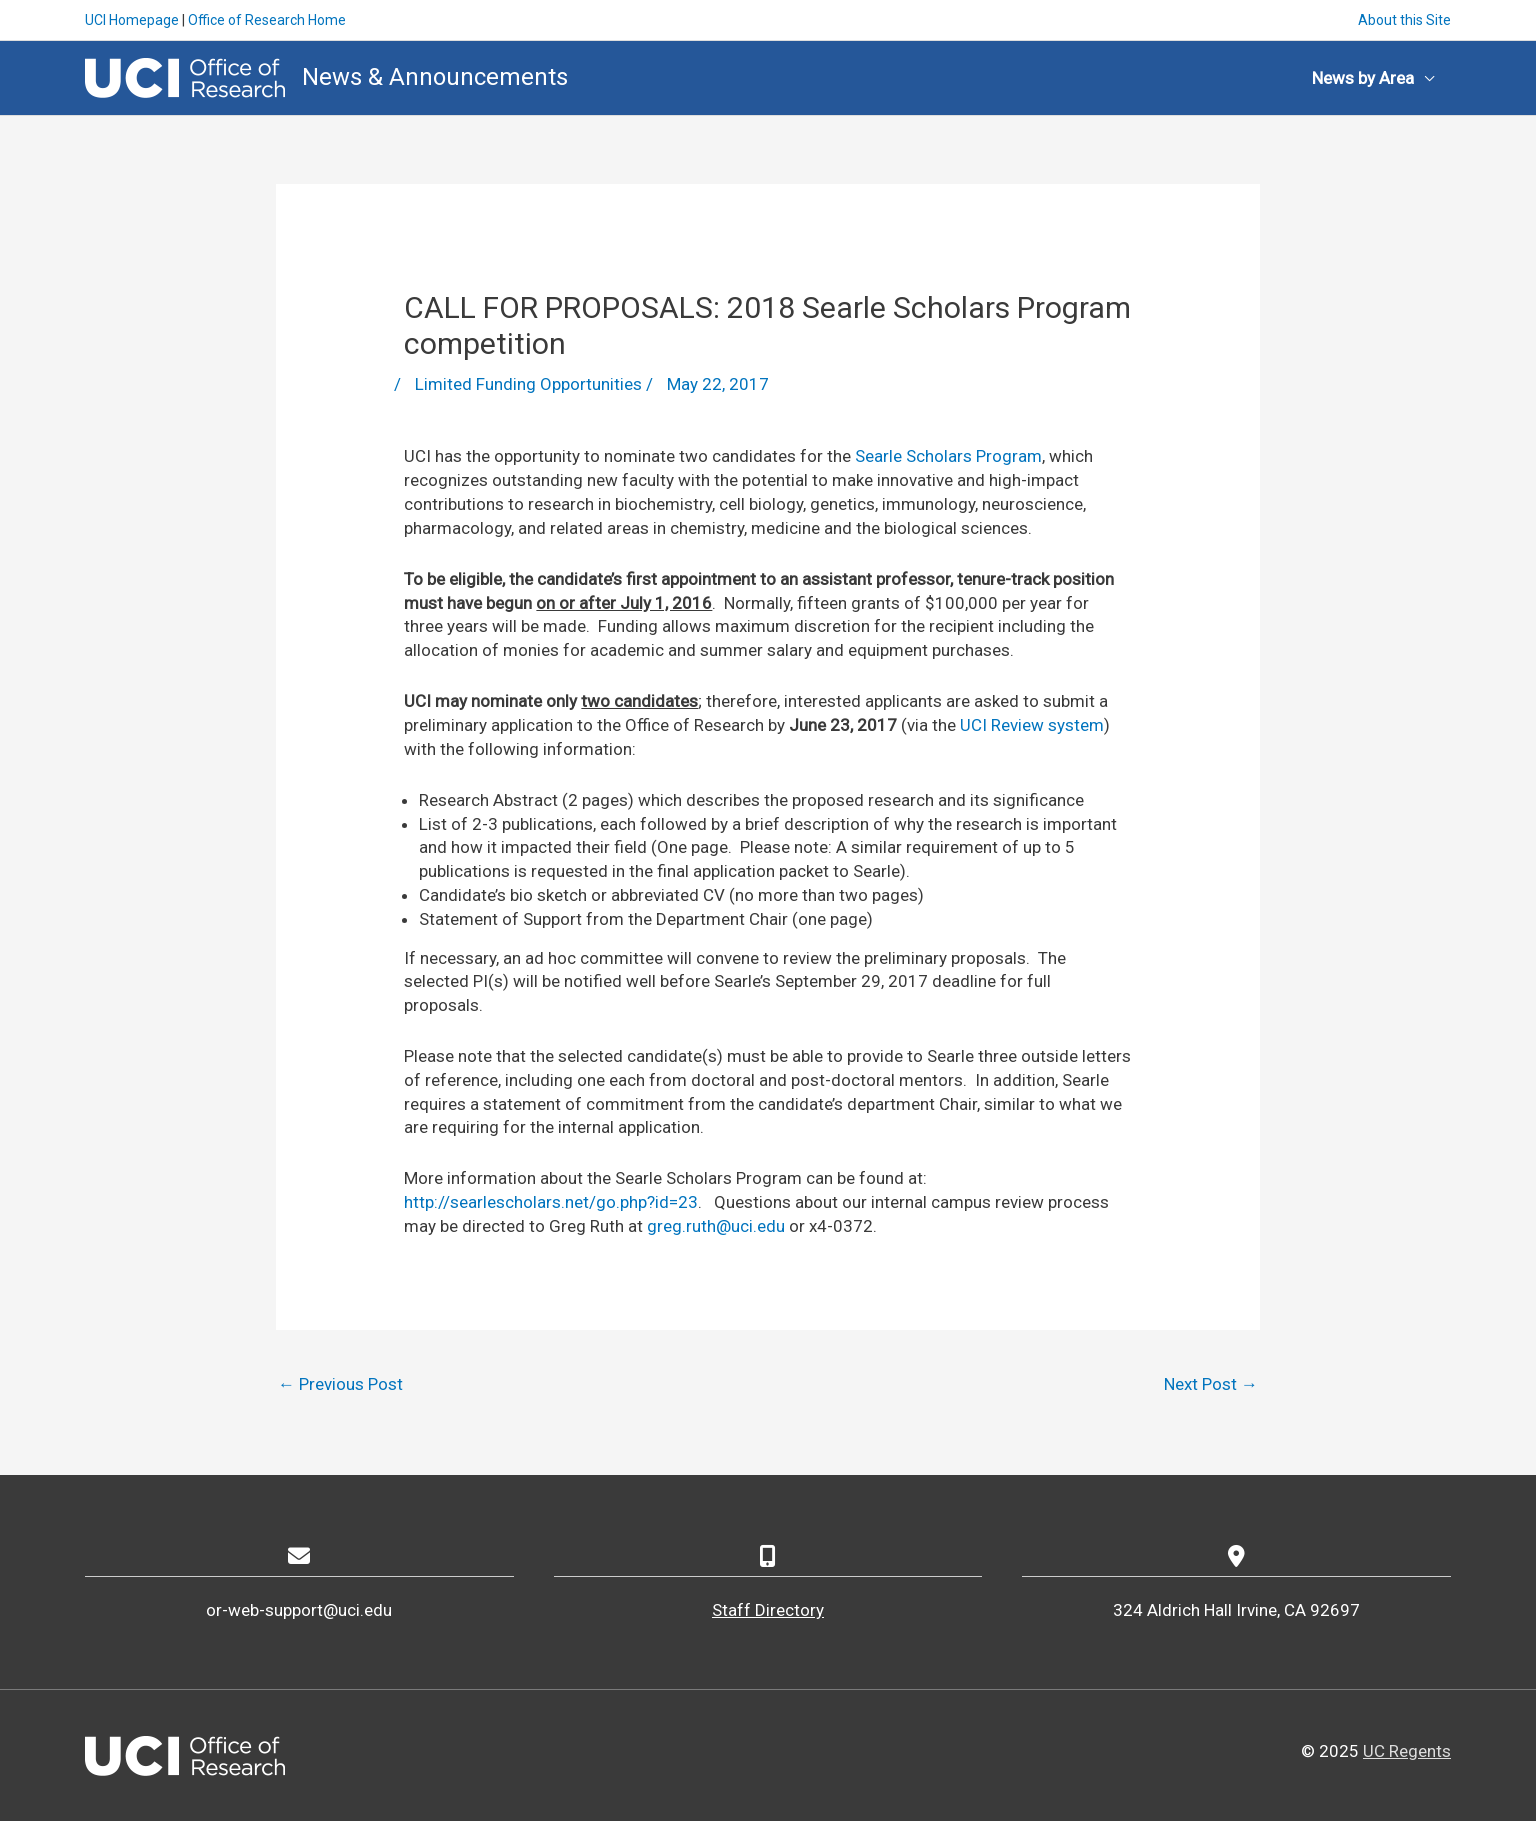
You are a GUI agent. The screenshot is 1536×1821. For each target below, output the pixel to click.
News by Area (1363, 78)
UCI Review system (1032, 725)
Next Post (1211, 1384)
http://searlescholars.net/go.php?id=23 (551, 1202)
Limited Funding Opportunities (528, 384)
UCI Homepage (132, 20)
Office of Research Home (267, 20)
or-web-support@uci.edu (299, 1610)
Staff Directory (768, 1610)
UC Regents (1407, 1751)
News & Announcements (435, 77)
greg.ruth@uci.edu (716, 1226)
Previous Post (340, 1384)
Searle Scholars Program (948, 456)
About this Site (1404, 20)
